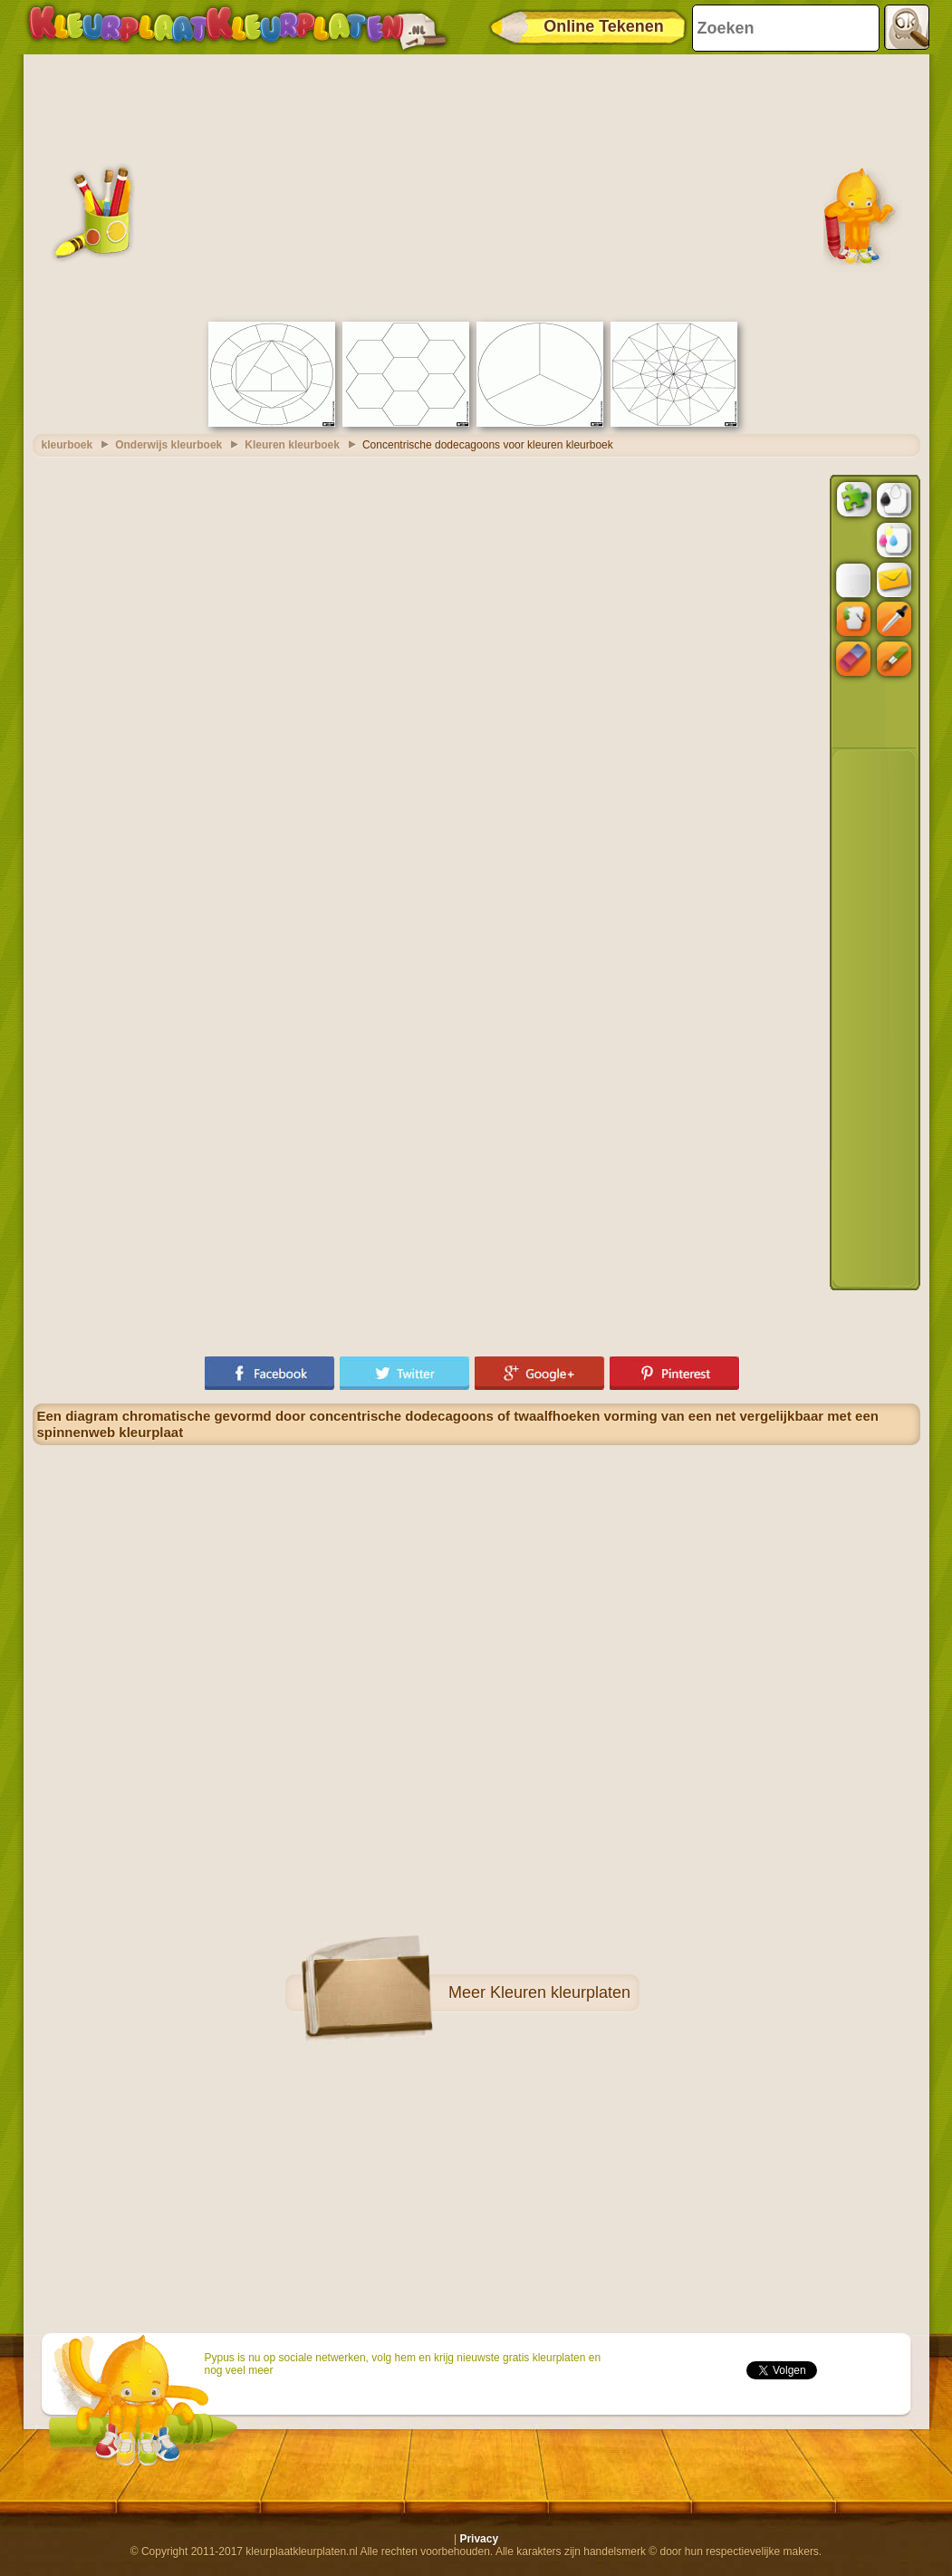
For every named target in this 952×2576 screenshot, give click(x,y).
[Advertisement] (476, 186)
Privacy (478, 2539)
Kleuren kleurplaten (560, 1992)
